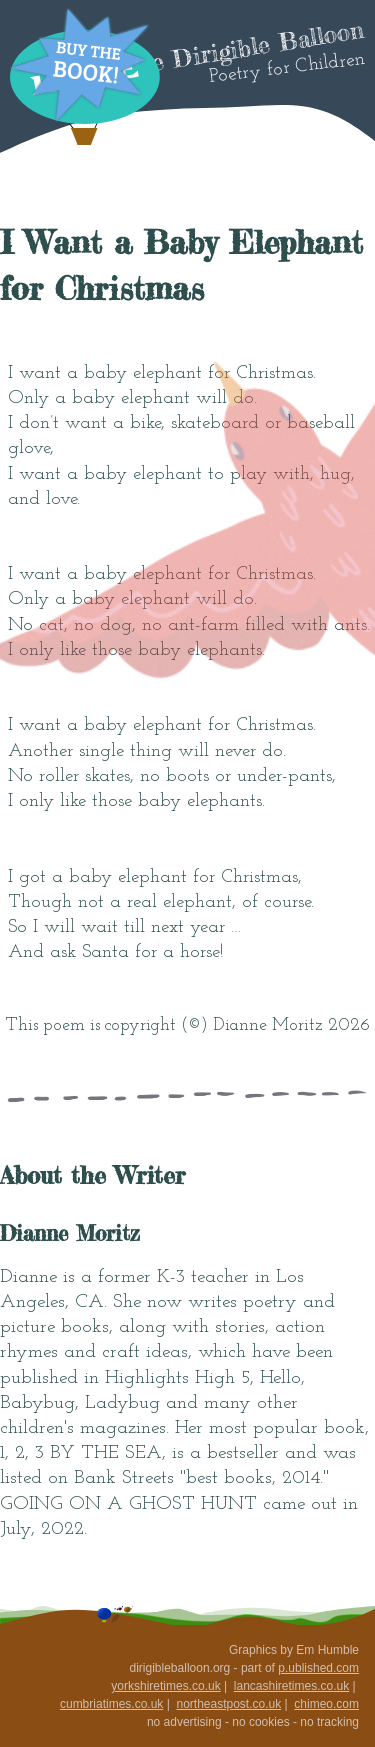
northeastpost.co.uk (228, 1704)
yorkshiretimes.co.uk (165, 1686)
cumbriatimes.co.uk (111, 1704)
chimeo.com (326, 1704)
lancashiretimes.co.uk (291, 1686)
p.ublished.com (318, 1668)
